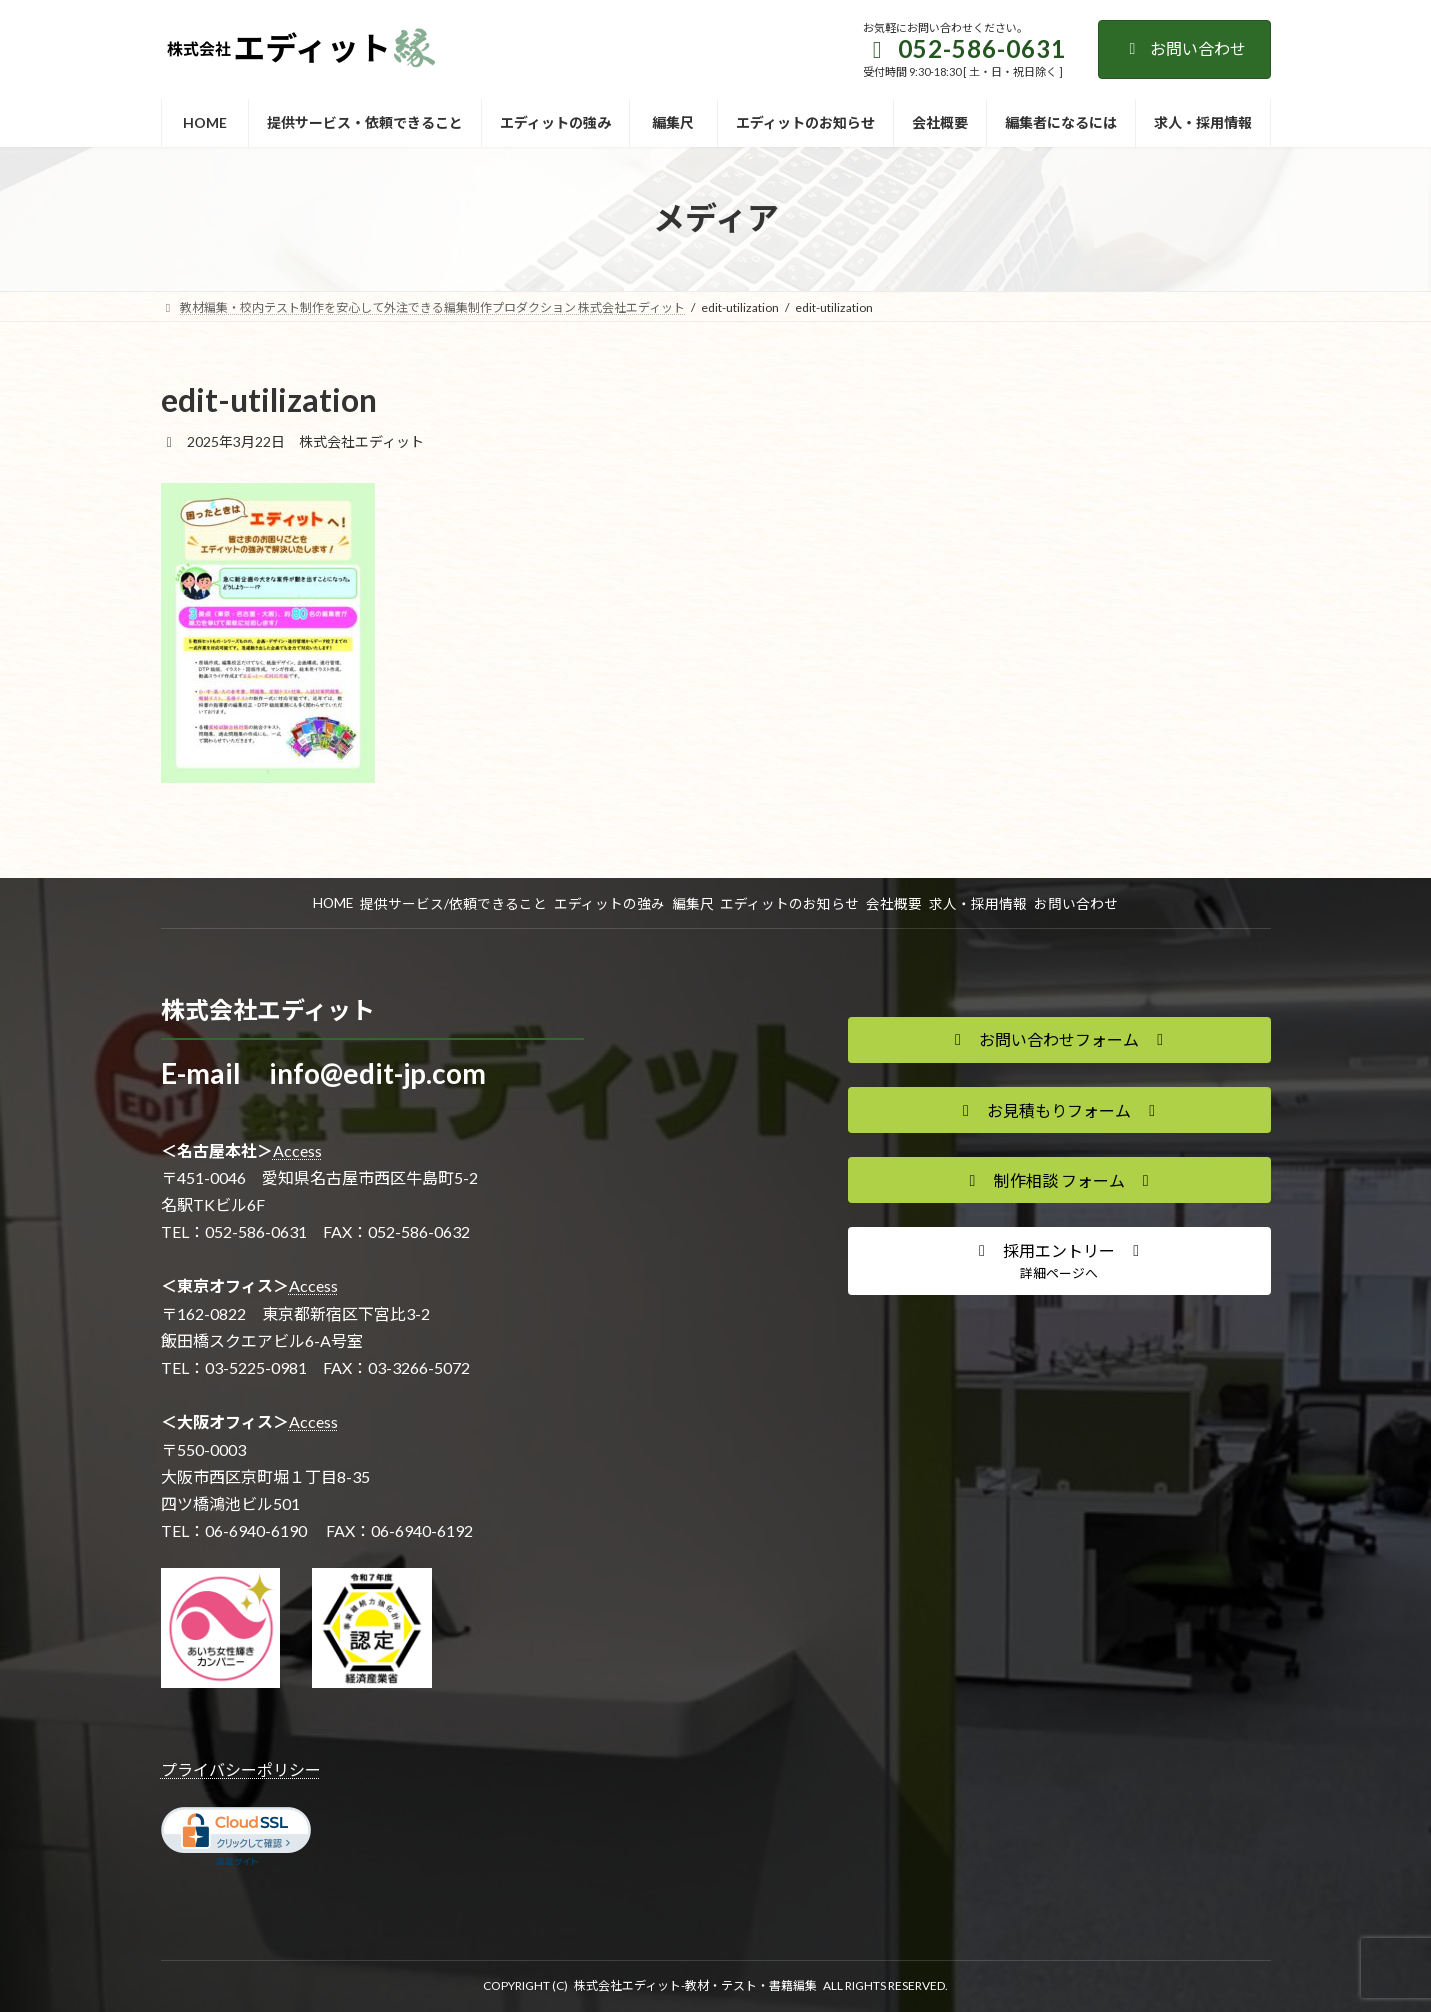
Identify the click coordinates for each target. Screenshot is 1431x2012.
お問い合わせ (1184, 48)
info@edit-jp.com (377, 1073)
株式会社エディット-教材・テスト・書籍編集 (695, 1985)
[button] (1059, 1040)
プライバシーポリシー (241, 1769)
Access (297, 1150)
